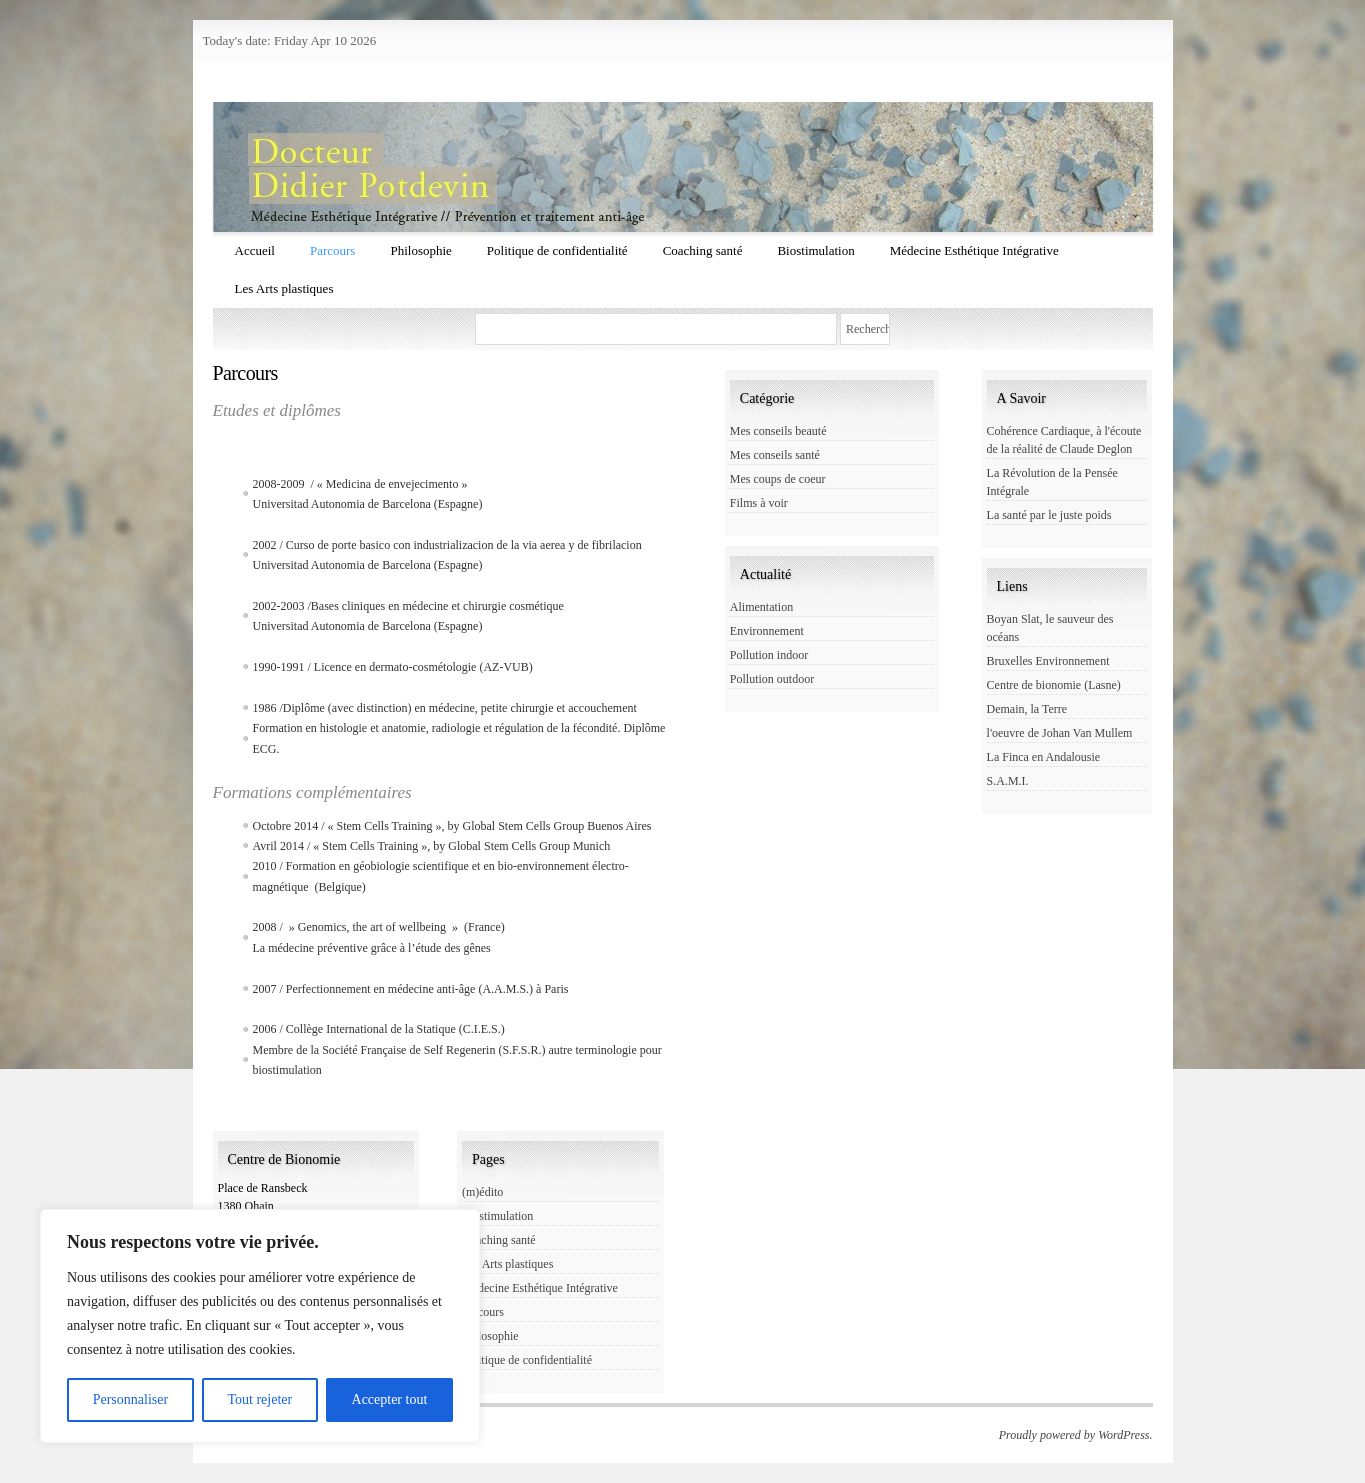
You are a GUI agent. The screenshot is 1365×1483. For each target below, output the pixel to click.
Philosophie (420, 250)
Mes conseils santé (775, 455)
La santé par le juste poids (1049, 515)
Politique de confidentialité (557, 250)
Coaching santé (703, 250)
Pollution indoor (769, 655)
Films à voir (759, 503)
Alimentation (761, 607)
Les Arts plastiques (284, 288)
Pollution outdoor (772, 679)
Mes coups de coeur (778, 479)
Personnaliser (130, 1399)
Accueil (255, 250)
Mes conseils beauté (778, 431)
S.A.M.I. (1008, 781)
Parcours (333, 250)
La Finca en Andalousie (1044, 757)
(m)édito (482, 1192)
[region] (260, 1326)
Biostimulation (815, 250)
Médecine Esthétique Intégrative (974, 250)
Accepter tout (390, 1399)
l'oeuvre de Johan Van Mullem (1060, 733)
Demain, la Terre (1027, 709)
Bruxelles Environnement (1048, 661)
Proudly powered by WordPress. (1076, 1435)
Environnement (767, 631)
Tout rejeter (259, 1399)
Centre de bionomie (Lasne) (1054, 685)
